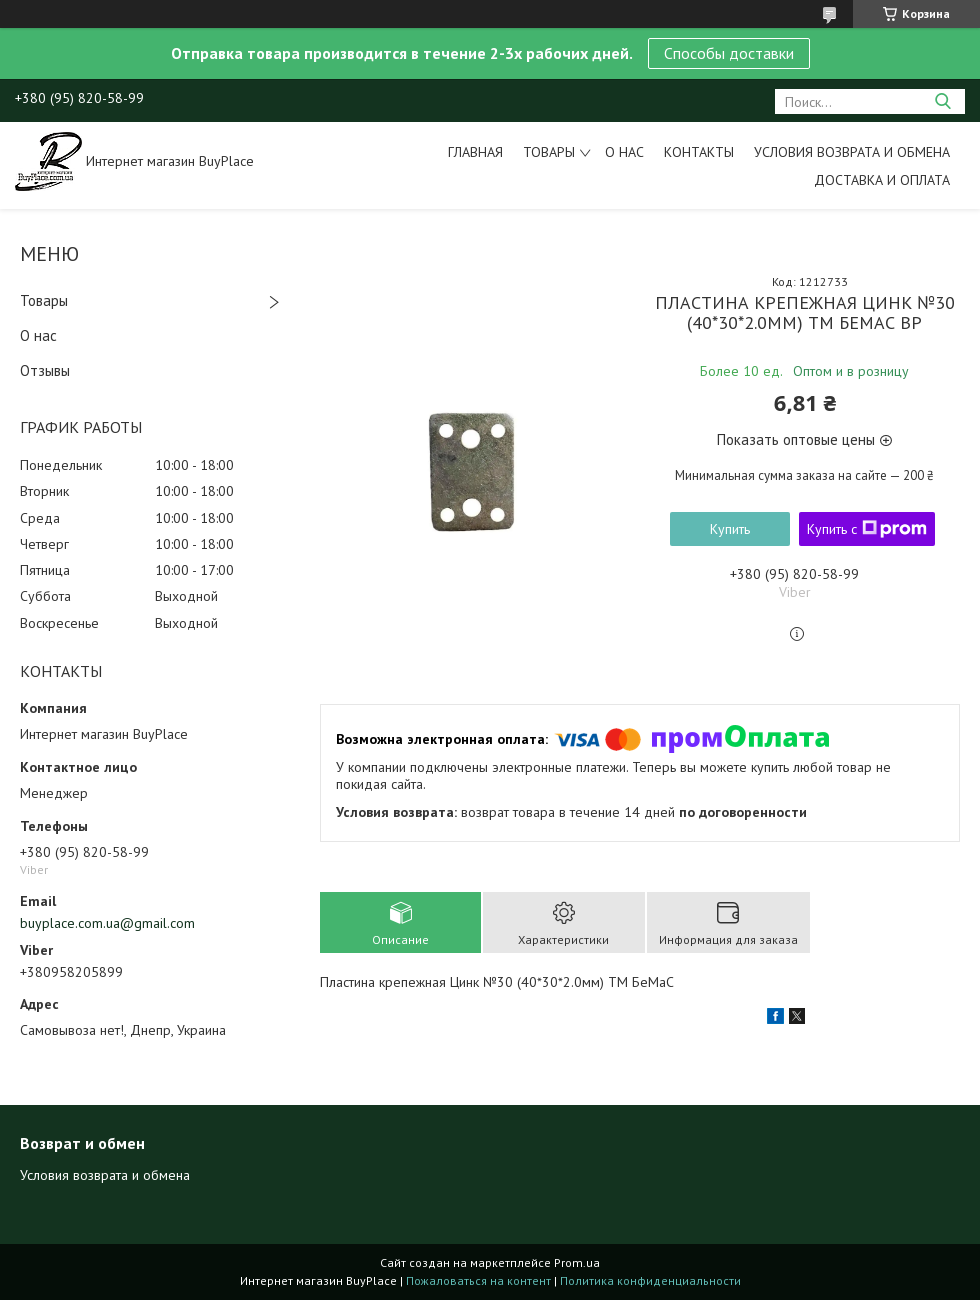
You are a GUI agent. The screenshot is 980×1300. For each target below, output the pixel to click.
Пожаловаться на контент (478, 1280)
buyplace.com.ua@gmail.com (107, 923)
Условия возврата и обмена (852, 152)
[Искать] (942, 101)
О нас (624, 152)
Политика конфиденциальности (650, 1280)
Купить (730, 529)
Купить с (867, 529)
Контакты (699, 152)
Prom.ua (577, 1262)
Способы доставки (729, 53)
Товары (549, 152)
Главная (475, 152)
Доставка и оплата (882, 180)
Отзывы (45, 370)
